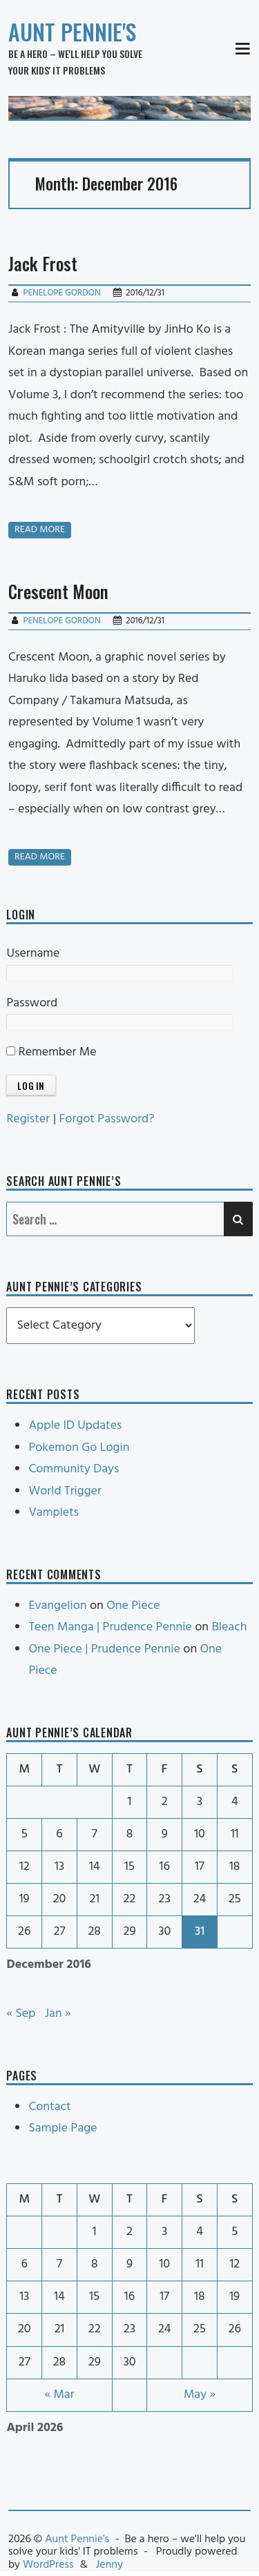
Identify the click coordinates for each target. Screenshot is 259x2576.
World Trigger (64, 1491)
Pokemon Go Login (78, 1448)
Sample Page (62, 2128)
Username (32, 954)
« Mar (59, 2395)
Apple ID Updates (75, 1426)
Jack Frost (42, 263)
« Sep (20, 2014)
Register (28, 1119)
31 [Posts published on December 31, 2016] (200, 1932)
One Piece (133, 1606)
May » (199, 2395)
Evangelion (57, 1606)
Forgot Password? (107, 1119)
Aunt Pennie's (72, 31)
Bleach (229, 1627)
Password (31, 1003)
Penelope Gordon (61, 293)
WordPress (48, 2565)
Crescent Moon (58, 591)
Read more (40, 530)
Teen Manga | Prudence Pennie (109, 1627)
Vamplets (53, 1513)
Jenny (109, 2565)
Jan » (58, 2014)
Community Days (73, 1469)
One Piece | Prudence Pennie (104, 1649)
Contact (49, 2107)
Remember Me (51, 1052)
